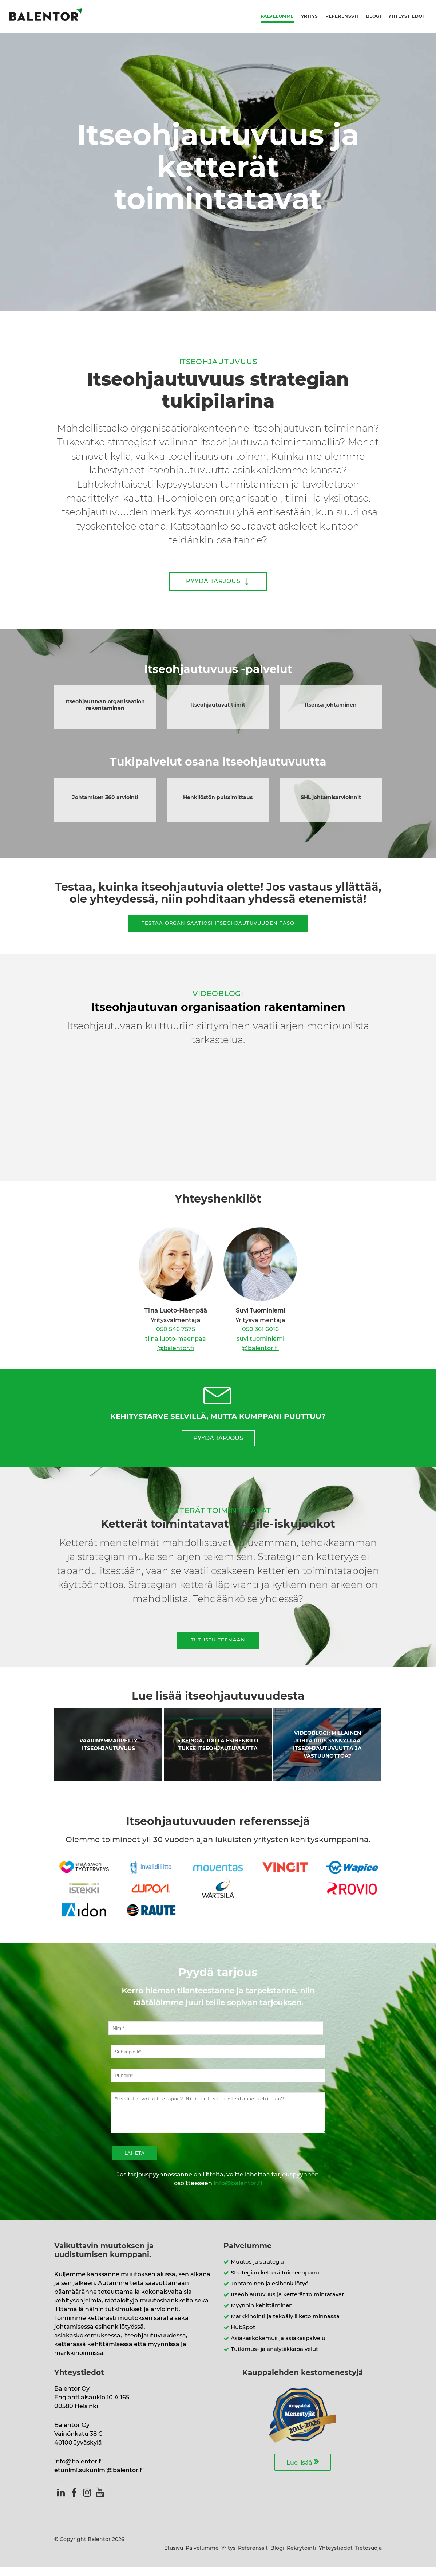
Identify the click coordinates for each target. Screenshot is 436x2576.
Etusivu (173, 2557)
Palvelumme (277, 16)
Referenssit (342, 16)
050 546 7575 (175, 1329)
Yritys (309, 16)
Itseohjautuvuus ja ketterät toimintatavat (287, 2303)
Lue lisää (302, 2470)
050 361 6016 (260, 1329)
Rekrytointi (301, 2557)
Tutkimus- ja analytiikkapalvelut (274, 2358)
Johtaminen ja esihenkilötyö (270, 2292)
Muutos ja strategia (257, 2270)
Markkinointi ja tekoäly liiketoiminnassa (285, 2325)
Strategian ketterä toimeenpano (275, 2281)
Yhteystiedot (406, 16)
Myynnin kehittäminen (262, 2314)
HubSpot (243, 2336)
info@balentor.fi (238, 2192)
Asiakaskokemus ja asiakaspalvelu (278, 2347)
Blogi (373, 16)
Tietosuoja (368, 2557)
